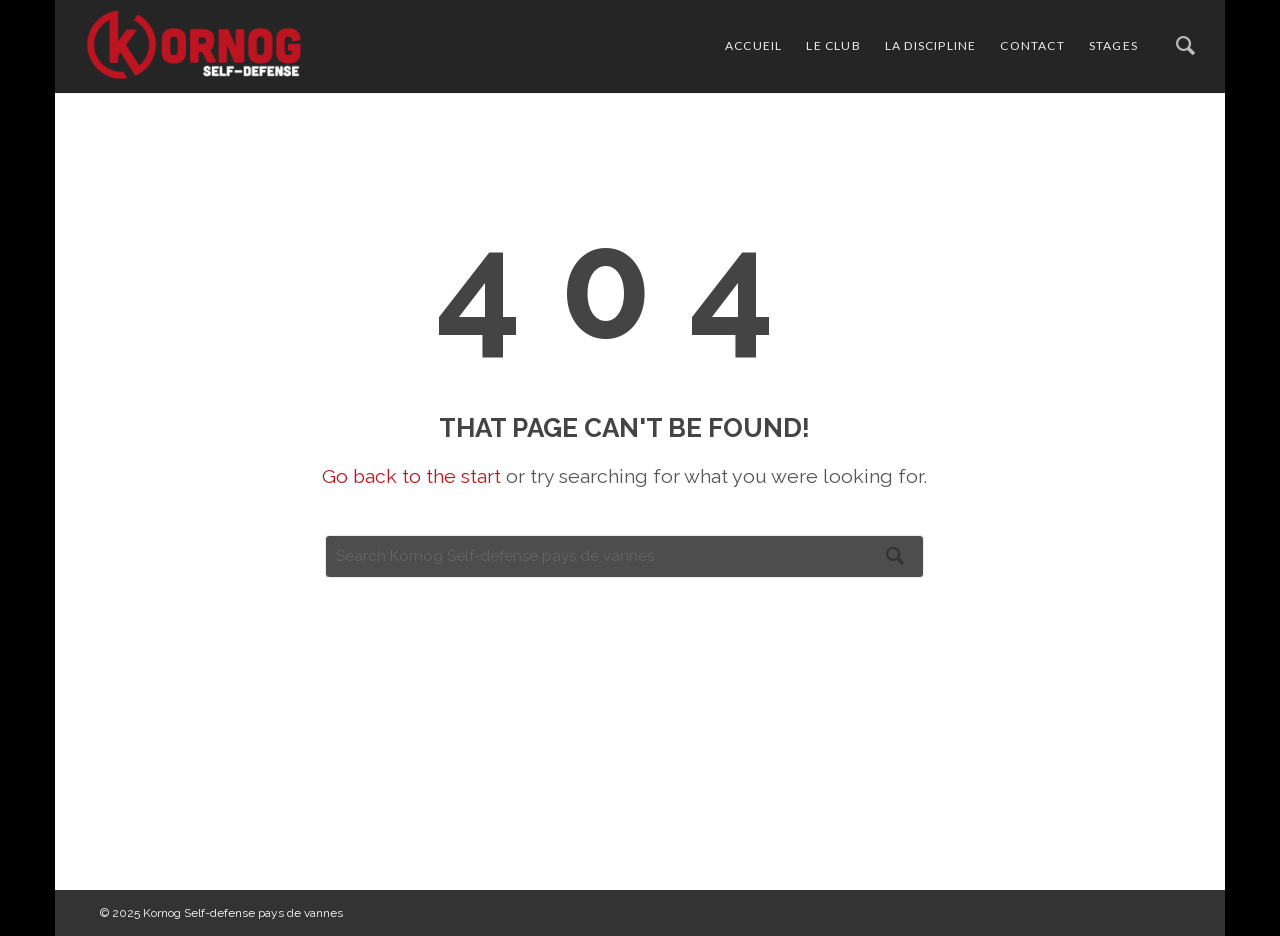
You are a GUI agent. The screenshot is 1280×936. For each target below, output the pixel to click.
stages (1113, 45)
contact (1032, 45)
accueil (753, 45)
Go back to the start (411, 476)
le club (833, 45)
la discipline (931, 45)
